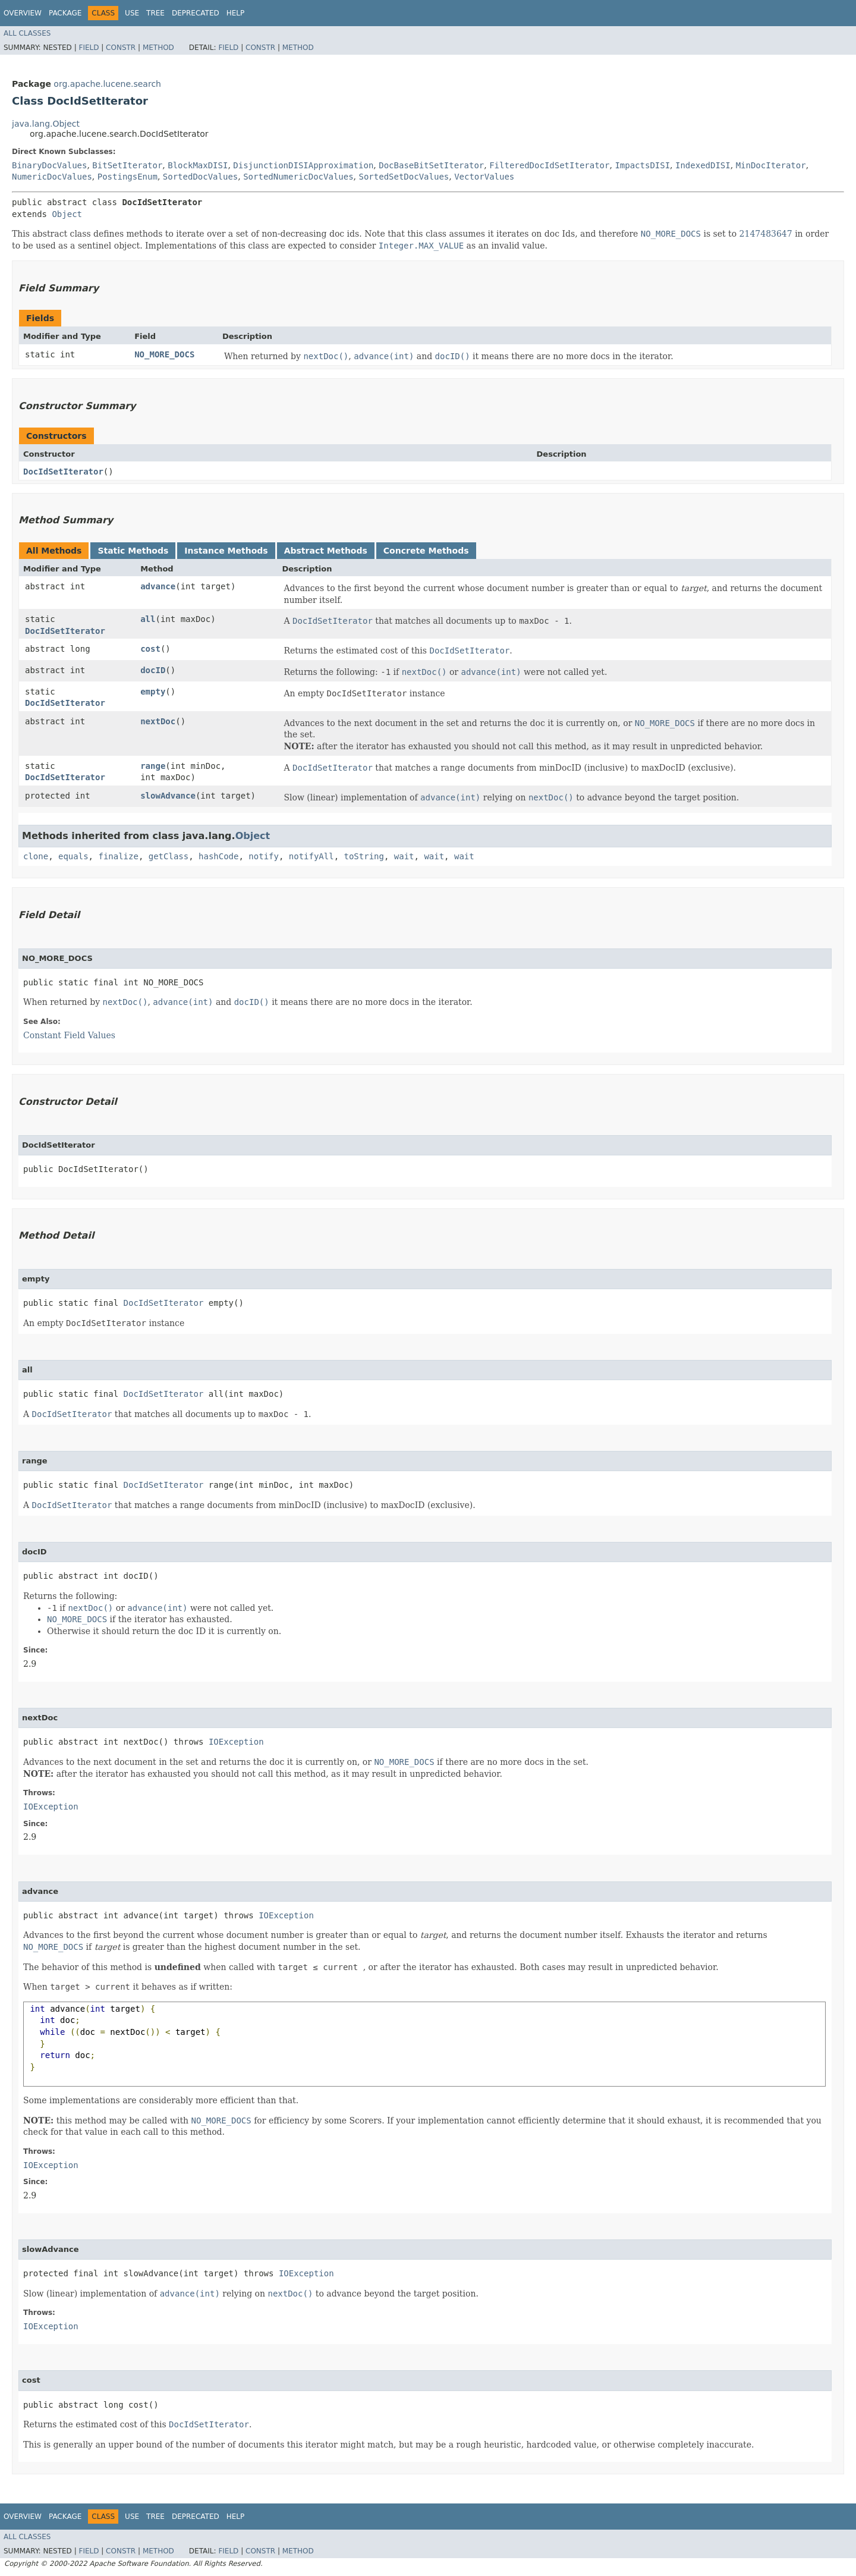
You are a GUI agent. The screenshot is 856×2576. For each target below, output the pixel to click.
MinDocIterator (771, 165)
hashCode (218, 856)
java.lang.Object (46, 123)
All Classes (27, 33)
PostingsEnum (127, 176)
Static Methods (132, 550)
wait (404, 856)
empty (152, 691)
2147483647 (765, 233)
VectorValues (484, 176)
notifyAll (311, 856)
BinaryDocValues (49, 165)
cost (150, 649)
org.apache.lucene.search (107, 84)
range (152, 766)
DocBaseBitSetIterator (431, 165)
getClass (168, 856)
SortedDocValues (200, 176)
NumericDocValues (52, 176)
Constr (121, 47)
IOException (236, 1741)
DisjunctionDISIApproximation (303, 165)
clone (35, 856)
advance (157, 586)
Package (65, 13)
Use (132, 13)
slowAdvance (168, 795)
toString (364, 856)
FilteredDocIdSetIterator (549, 165)
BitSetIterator (127, 165)
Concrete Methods (426, 550)
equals (73, 856)
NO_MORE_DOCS (164, 354)
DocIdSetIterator (63, 471)
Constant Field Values (69, 1035)
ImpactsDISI (642, 165)
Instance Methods (226, 550)
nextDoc (157, 721)
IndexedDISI (703, 165)
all (147, 619)
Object (67, 214)
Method (158, 47)
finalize (118, 856)
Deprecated (195, 13)
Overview (23, 13)
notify (263, 856)
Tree (155, 13)
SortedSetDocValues (404, 176)
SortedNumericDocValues (298, 176)
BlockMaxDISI (198, 165)
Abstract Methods (325, 550)
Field (88, 47)
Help (235, 13)
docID (152, 670)
